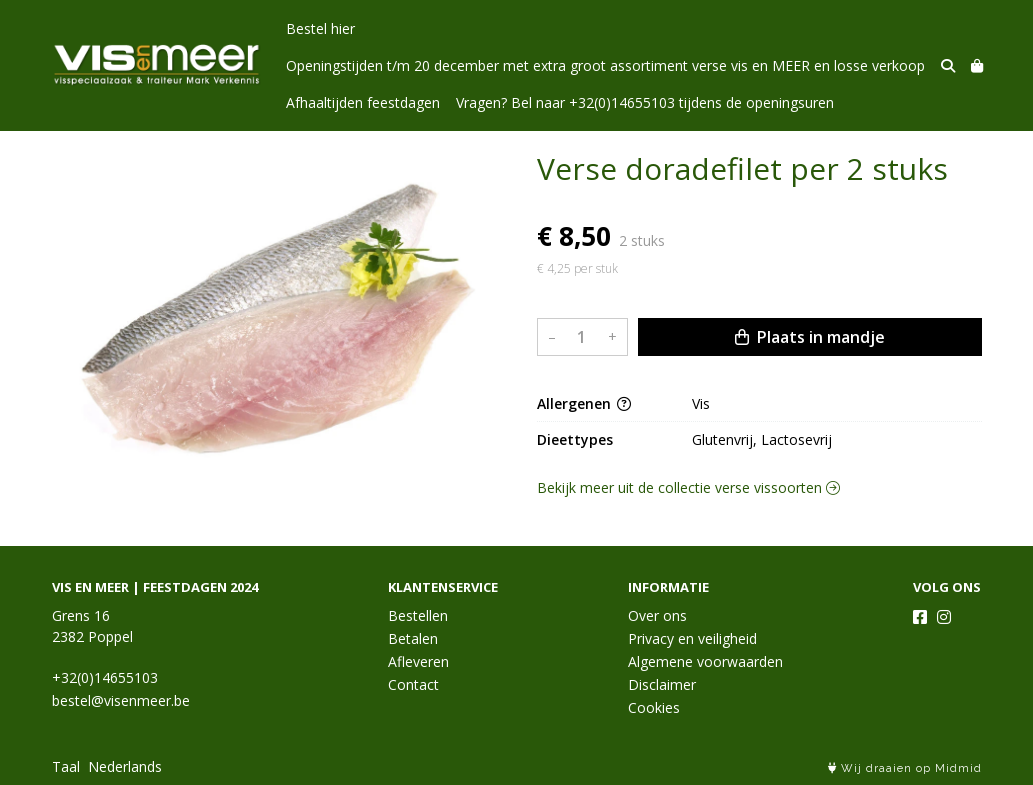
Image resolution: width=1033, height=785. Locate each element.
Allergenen (584, 403)
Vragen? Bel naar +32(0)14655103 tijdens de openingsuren (645, 102)
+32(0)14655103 (105, 677)
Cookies (654, 707)
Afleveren (418, 661)
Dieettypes (575, 439)
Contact (413, 684)
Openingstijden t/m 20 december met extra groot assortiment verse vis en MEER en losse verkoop (605, 65)
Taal (66, 766)
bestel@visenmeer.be (121, 700)
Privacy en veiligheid (692, 638)
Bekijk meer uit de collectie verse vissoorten (688, 487)
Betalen (413, 638)
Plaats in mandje (810, 337)
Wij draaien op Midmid (905, 768)
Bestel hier (320, 28)
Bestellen (418, 615)
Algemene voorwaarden (705, 661)
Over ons (657, 615)
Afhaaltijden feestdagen (363, 102)
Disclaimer (662, 684)
